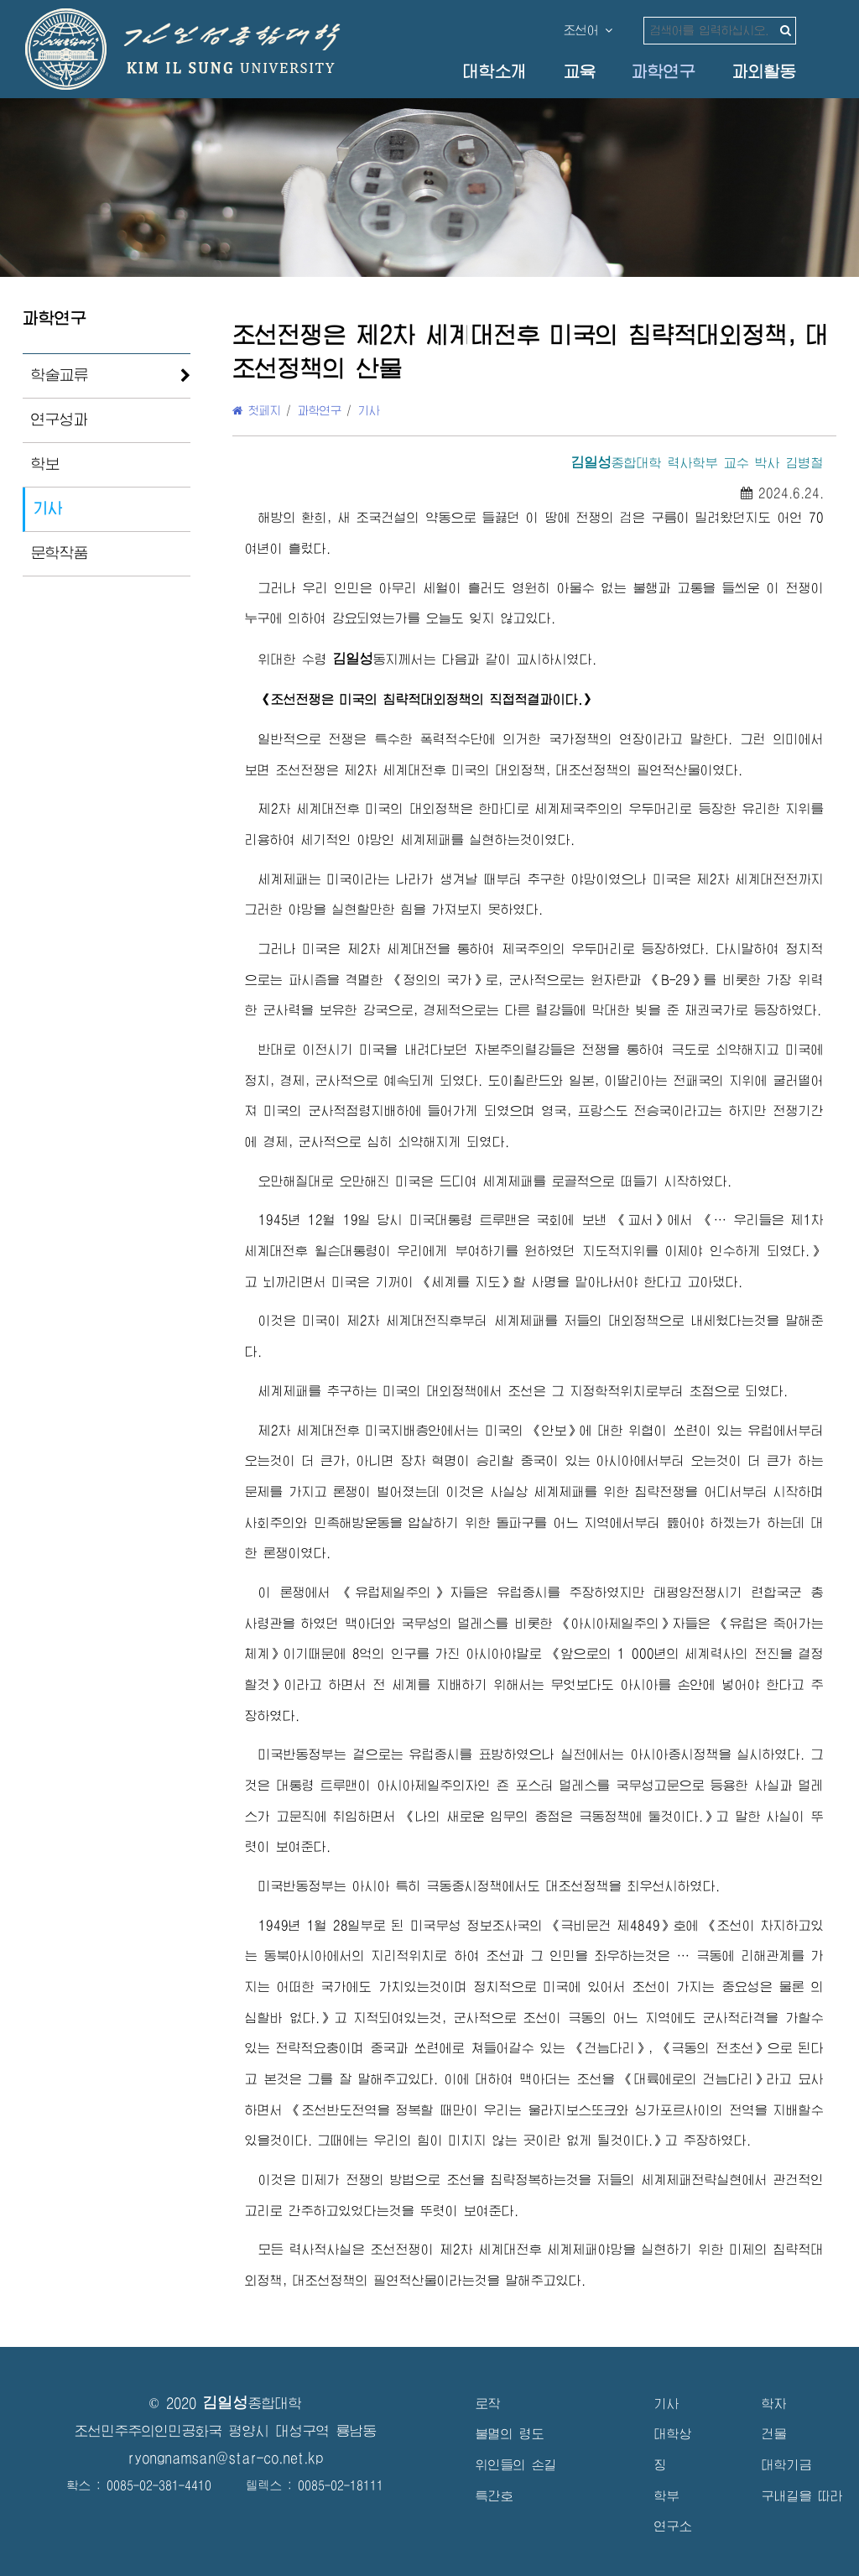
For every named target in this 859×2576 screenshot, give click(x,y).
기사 (48, 508)
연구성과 (59, 419)
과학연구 (663, 72)
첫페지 (256, 410)
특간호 (494, 2496)
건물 (774, 2433)
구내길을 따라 (802, 2496)
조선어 (588, 30)
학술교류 (59, 375)
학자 (774, 2403)
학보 (45, 464)
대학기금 (787, 2465)
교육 (580, 72)
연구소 (673, 2526)
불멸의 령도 (510, 2433)
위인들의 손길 (516, 2465)
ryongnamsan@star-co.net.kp (225, 2458)
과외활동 (764, 72)
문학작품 (59, 553)
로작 (488, 2403)
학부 (666, 2496)
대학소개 (495, 72)
